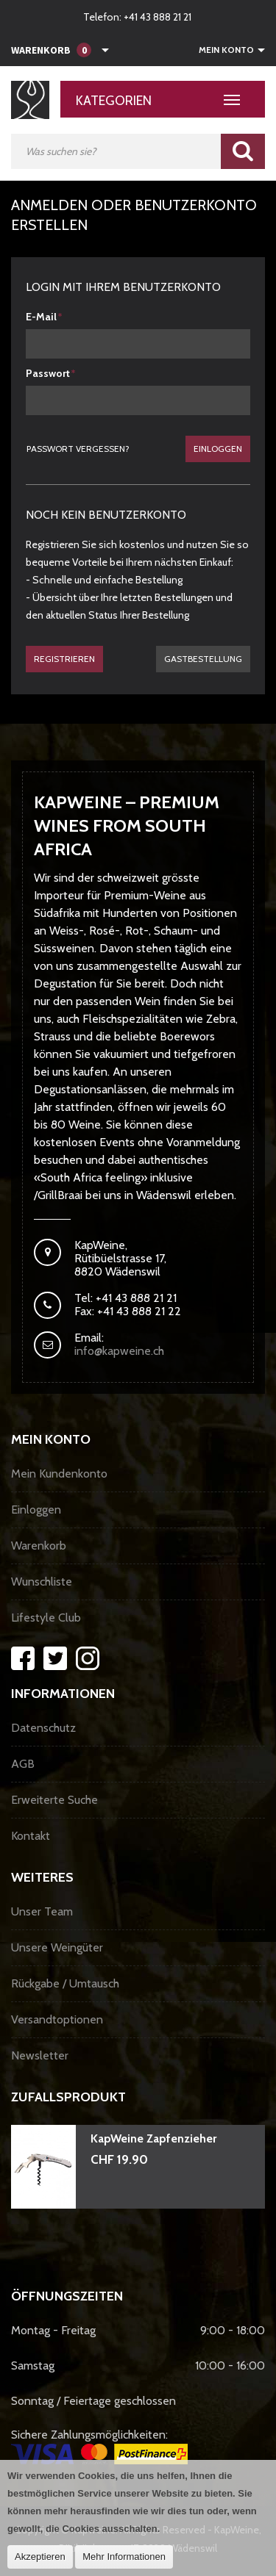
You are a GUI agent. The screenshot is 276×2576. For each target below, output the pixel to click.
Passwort (48, 373)
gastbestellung (203, 658)
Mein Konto (226, 50)
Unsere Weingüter (57, 1947)
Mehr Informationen (124, 2556)
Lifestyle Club (46, 1618)
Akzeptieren (40, 2556)
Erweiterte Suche (54, 1800)
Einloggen (218, 448)
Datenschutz (43, 1728)
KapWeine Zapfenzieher (153, 2138)
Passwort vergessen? (78, 448)
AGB (23, 1764)
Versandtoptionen (57, 2019)
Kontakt (30, 1836)
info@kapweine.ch (119, 1351)
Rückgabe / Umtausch (65, 1983)
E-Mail (41, 316)
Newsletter (39, 2055)
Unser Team (42, 1911)
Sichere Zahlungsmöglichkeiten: (99, 2446)
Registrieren (64, 658)
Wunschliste (41, 1582)
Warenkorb (38, 1546)
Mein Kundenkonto (59, 1474)
